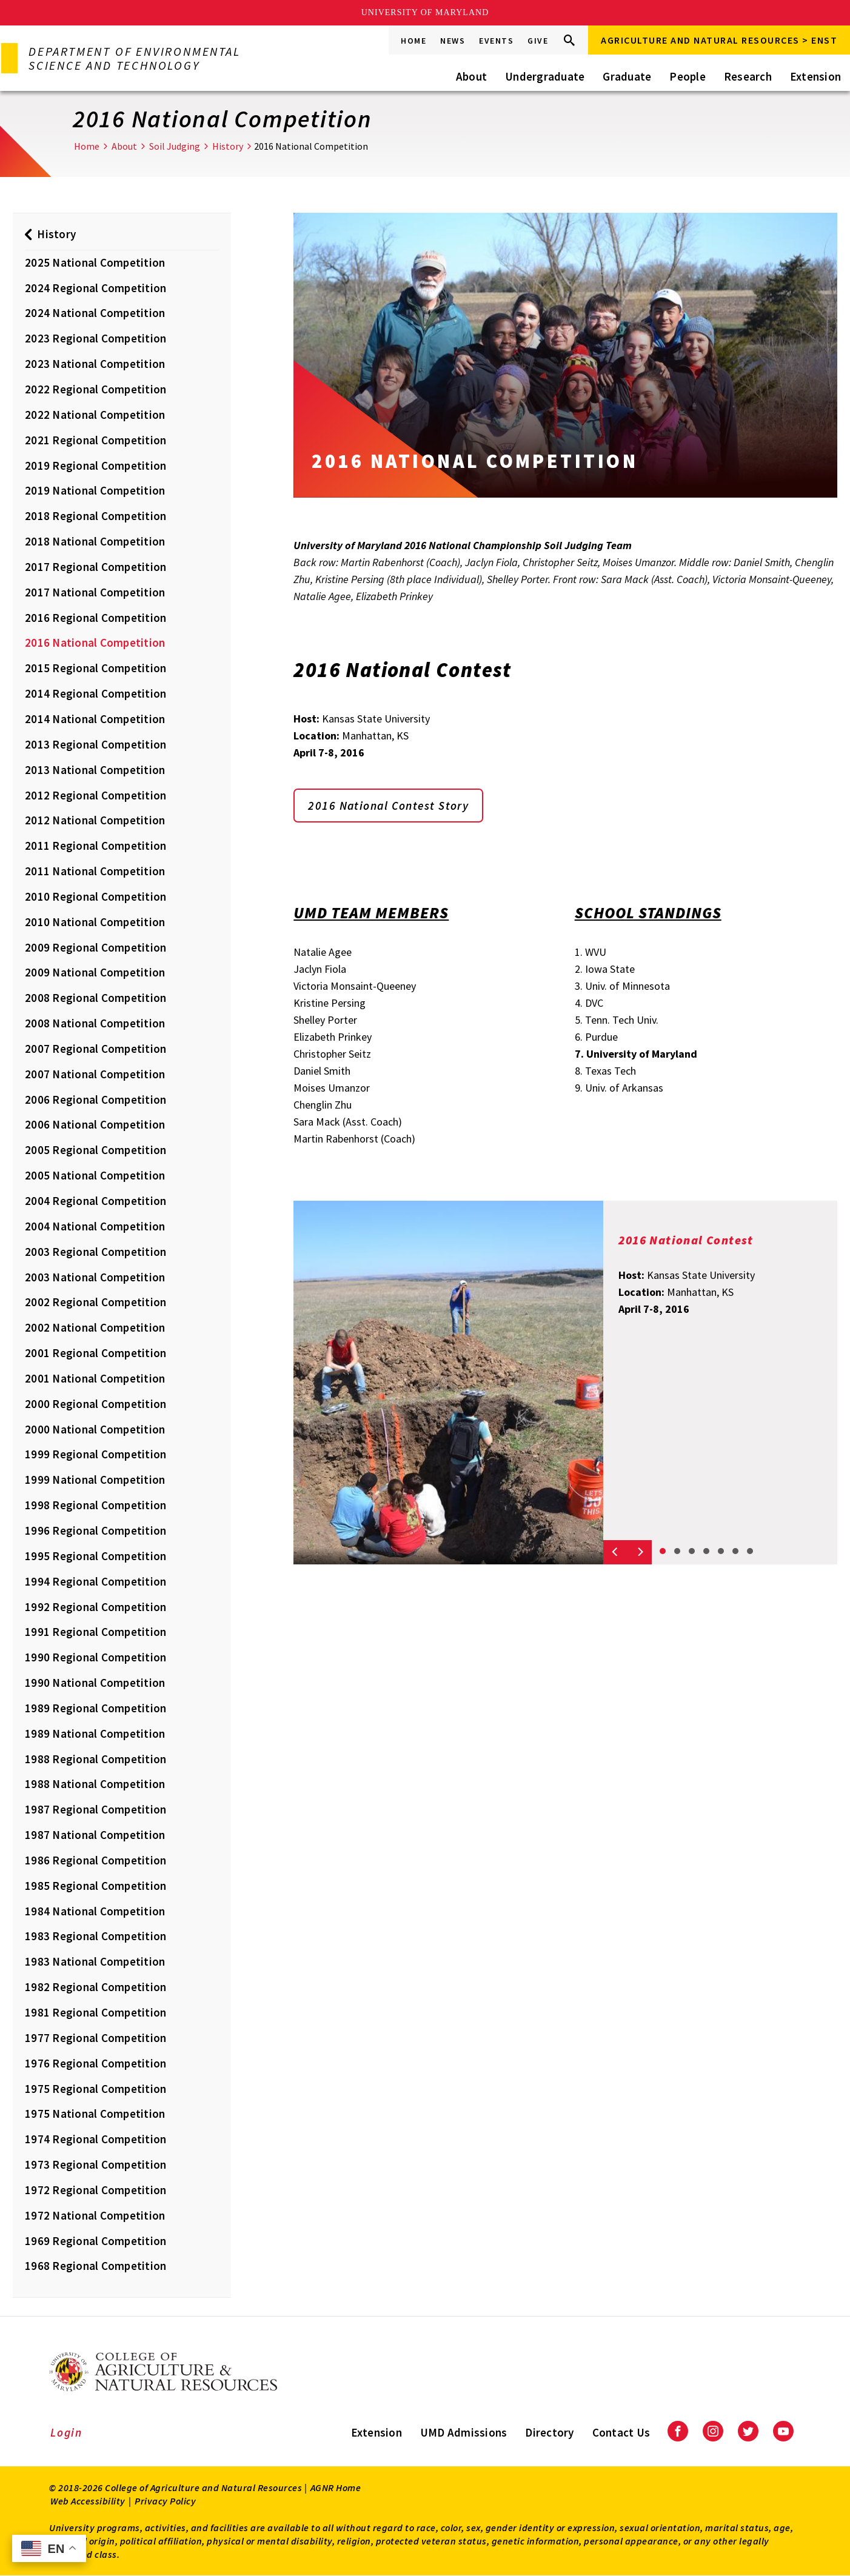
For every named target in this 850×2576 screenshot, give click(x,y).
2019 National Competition (95, 490)
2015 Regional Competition (95, 668)
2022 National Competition (95, 414)
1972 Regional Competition (95, 2190)
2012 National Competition (95, 820)
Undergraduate (544, 76)
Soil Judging (174, 146)
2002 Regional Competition (95, 1302)
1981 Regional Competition (95, 2012)
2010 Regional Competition (95, 896)
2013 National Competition (95, 769)
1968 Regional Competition (95, 2265)
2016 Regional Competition (95, 617)
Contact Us (621, 2432)
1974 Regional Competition (95, 2139)
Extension (815, 76)
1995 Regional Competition (95, 1556)
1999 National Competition (95, 1479)
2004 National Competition (95, 1226)
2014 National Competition (95, 719)
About (471, 76)
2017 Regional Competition (95, 566)
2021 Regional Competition (95, 440)
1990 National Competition (95, 1682)
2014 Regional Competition (95, 693)
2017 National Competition (95, 592)
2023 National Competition (95, 363)
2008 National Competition (95, 1023)
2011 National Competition (95, 871)
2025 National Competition (95, 262)
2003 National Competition (95, 1277)
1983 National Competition (95, 1961)
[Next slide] (639, 1552)
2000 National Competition (95, 1429)
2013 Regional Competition (95, 744)
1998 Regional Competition (95, 1505)
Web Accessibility (87, 2501)
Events (496, 40)
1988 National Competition (95, 1784)
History (227, 146)
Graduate (627, 76)
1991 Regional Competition (95, 1631)
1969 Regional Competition (95, 2241)
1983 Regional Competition (95, 1936)
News (452, 40)
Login (66, 2432)
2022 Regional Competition (95, 389)
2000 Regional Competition (95, 1403)
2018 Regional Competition (95, 516)
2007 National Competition (95, 1074)
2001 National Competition (95, 1378)
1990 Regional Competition (95, 1657)
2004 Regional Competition (95, 1200)
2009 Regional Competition (95, 947)
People (687, 76)
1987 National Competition (95, 1834)
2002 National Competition (95, 1327)
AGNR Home (335, 2487)
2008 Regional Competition (95, 997)
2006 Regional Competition (95, 1099)
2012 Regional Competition (95, 795)
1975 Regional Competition (95, 2088)
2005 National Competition (95, 1175)
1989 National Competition (95, 1733)
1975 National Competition (95, 2113)
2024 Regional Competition (95, 288)
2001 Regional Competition (95, 1353)
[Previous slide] (615, 1552)
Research (748, 76)
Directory (549, 2432)
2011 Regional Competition (95, 845)
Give (537, 40)
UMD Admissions (463, 2432)
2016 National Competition (95, 642)
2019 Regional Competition (95, 465)
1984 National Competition (95, 1911)
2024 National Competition (95, 312)
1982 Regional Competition (95, 1987)
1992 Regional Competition (95, 1607)
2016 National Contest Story (391, 805)
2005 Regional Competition (95, 1150)
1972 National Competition (95, 2215)
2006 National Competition (95, 1124)
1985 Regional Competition (95, 1885)
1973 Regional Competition (95, 2164)
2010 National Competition (95, 922)
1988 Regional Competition (95, 1759)
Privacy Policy (165, 2501)
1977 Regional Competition (95, 2037)
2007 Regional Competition (95, 1048)
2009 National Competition (95, 972)
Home (413, 40)
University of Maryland (425, 12)
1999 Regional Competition (95, 1454)
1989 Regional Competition (95, 1708)
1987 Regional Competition (95, 1809)
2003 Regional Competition (95, 1251)
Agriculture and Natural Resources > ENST (719, 40)
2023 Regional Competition (95, 338)
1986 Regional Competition (95, 1860)
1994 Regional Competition (95, 1581)
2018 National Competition (95, 541)
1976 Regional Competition (95, 2063)
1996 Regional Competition (95, 1530)
